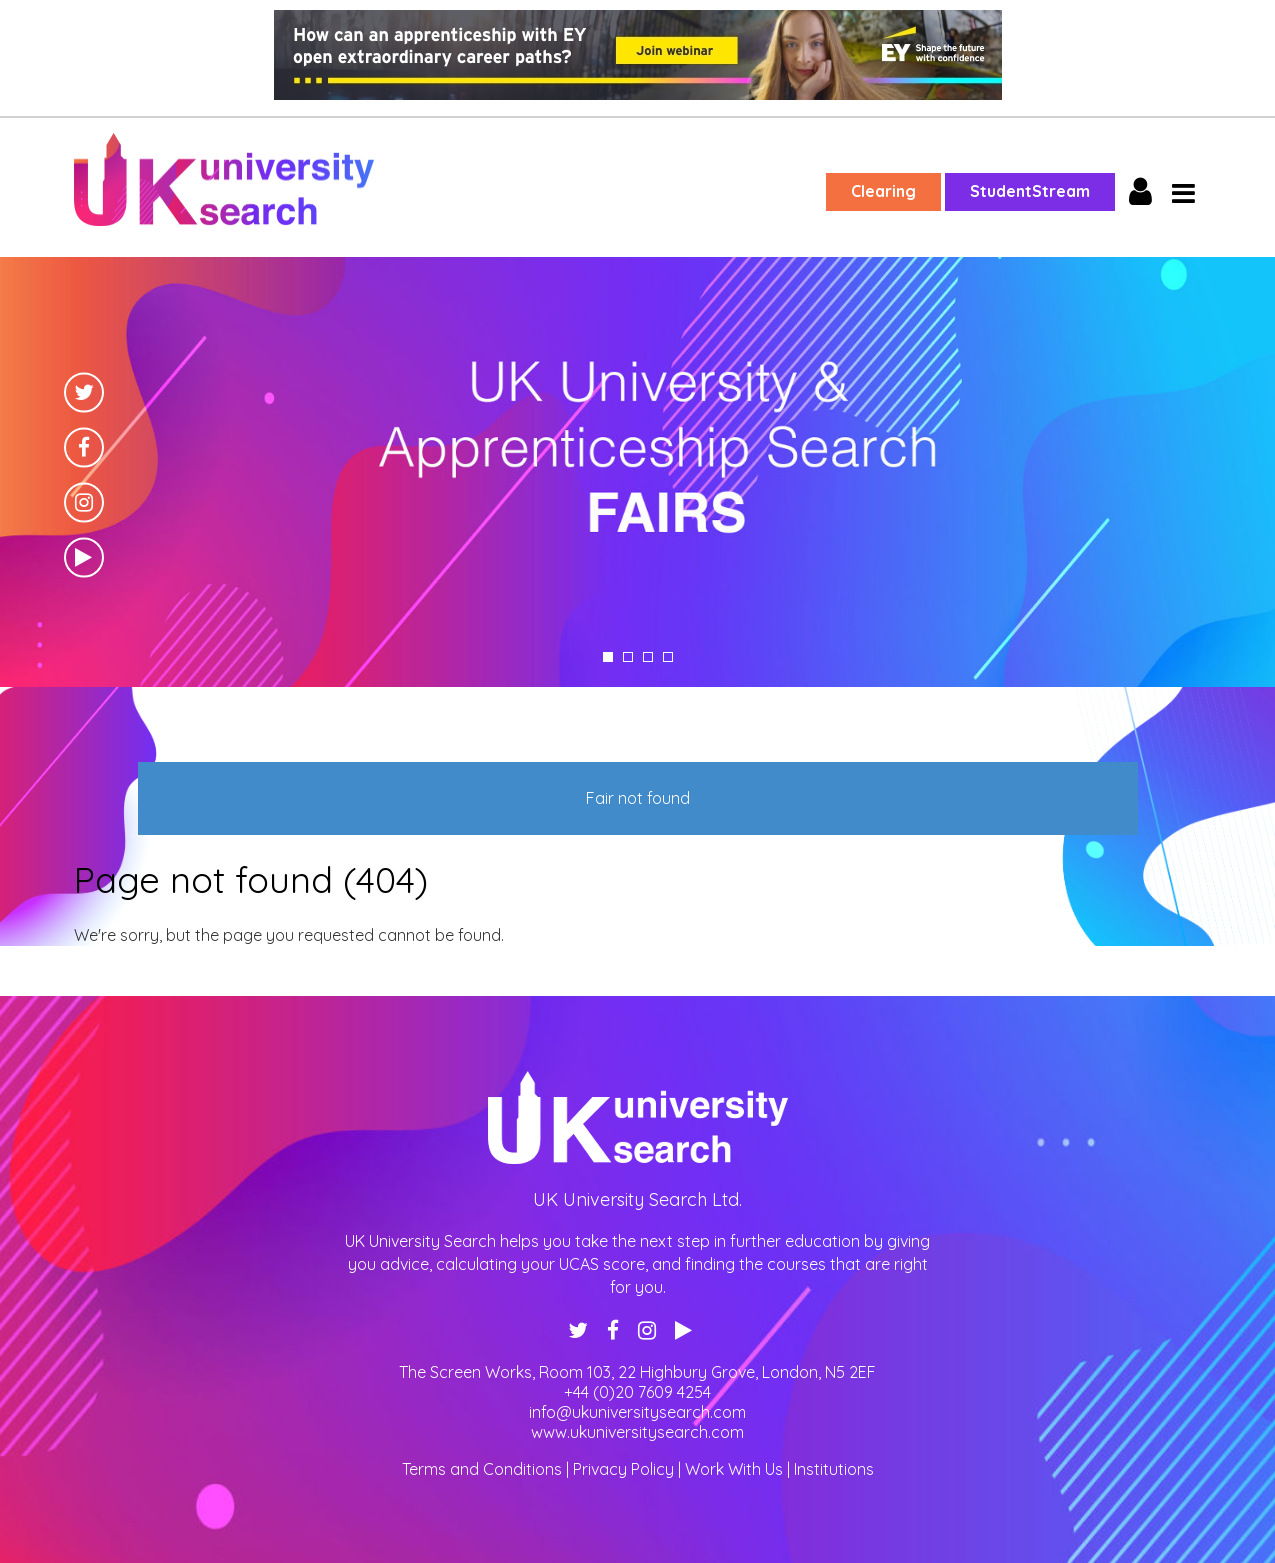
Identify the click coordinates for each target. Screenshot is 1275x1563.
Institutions (834, 1469)
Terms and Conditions (482, 1469)
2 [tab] (628, 657)
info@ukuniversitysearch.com (637, 1412)
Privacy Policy (623, 1469)
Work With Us (734, 1469)
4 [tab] (668, 657)
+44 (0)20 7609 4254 (637, 1392)
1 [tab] (608, 657)
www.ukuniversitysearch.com (637, 1432)
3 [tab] (648, 657)
